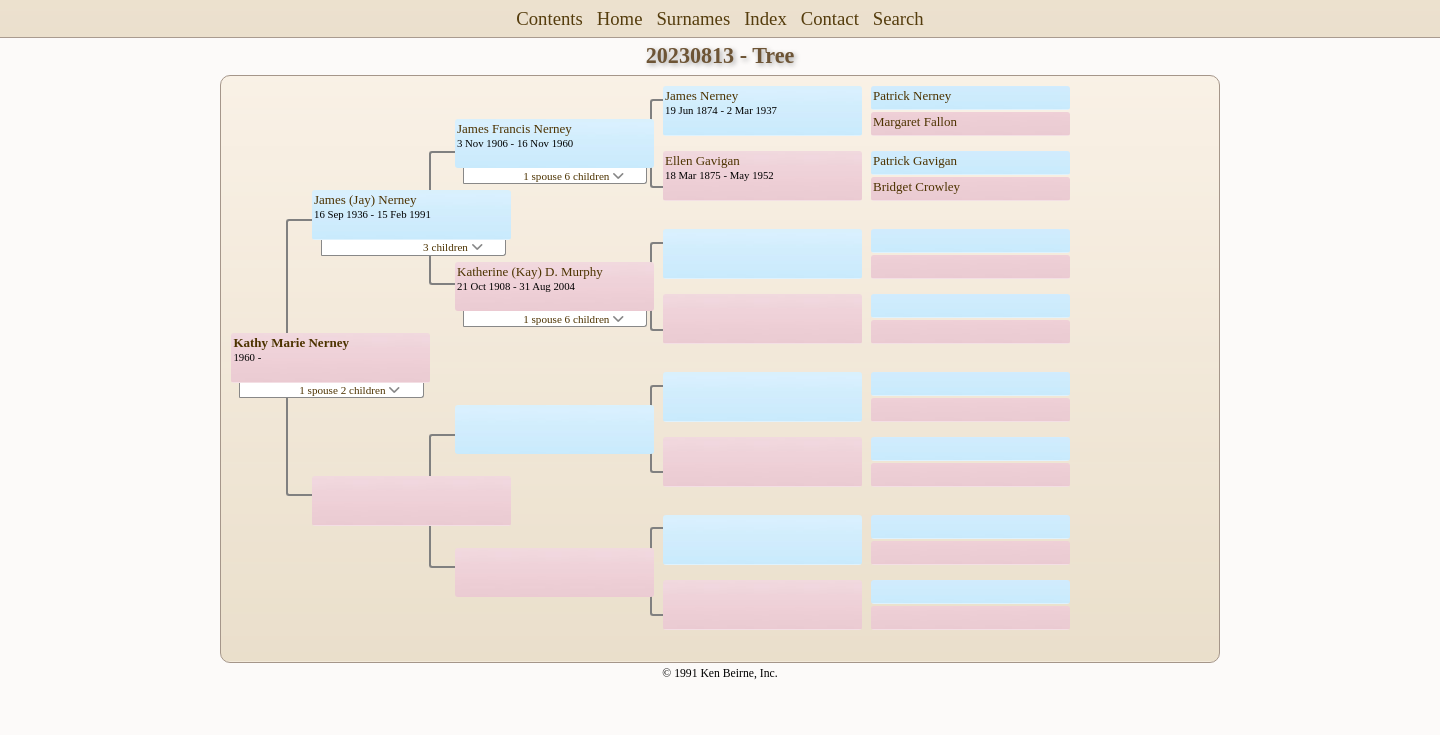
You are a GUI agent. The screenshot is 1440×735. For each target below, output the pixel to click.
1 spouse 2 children (349, 390)
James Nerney (701, 95)
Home (620, 18)
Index (765, 18)
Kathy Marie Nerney (291, 342)
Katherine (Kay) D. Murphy (530, 271)
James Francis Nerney (514, 128)
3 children (453, 247)
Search (898, 18)
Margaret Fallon (915, 121)
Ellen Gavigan (702, 160)
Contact (830, 18)
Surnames (693, 18)
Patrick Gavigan (915, 160)
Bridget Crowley (916, 186)
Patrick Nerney (912, 95)
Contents (549, 18)
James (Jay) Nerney (365, 199)
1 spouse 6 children (573, 176)
